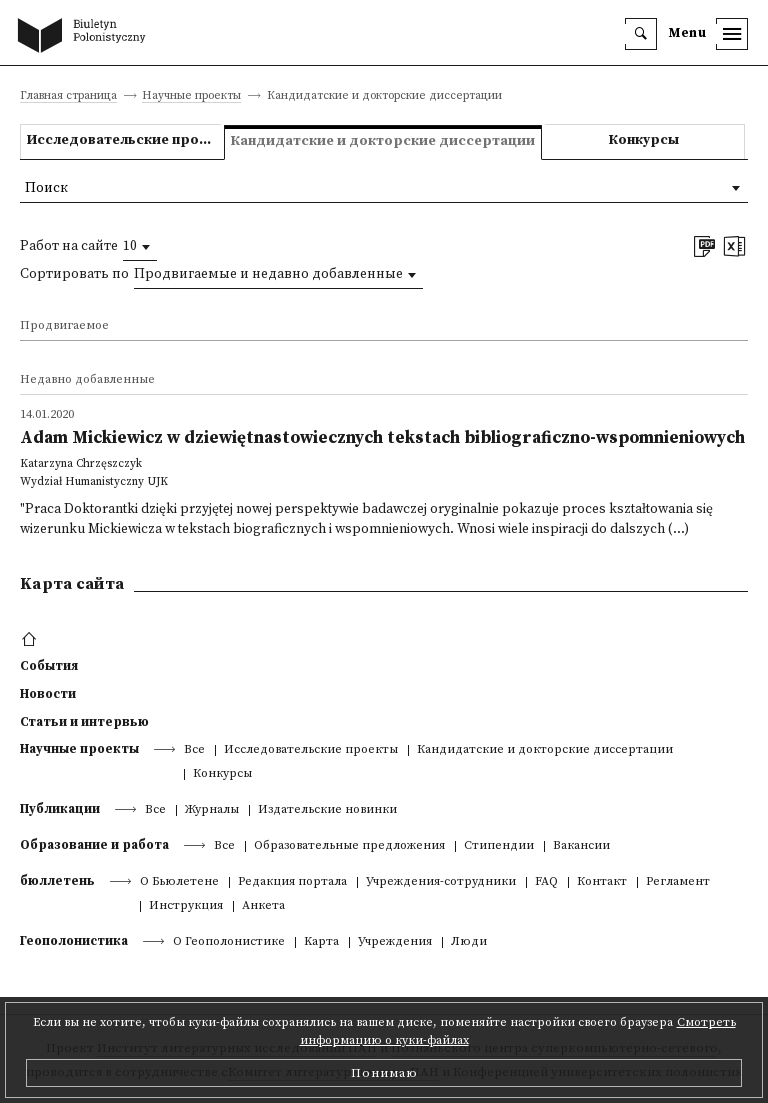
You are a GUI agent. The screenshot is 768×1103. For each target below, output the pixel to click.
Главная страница (68, 96)
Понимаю (384, 1073)
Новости (48, 694)
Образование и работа (94, 845)
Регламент (678, 882)
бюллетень (57, 881)
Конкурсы (644, 140)
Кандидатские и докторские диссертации (545, 750)
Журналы (212, 810)
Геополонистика (74, 941)
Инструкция (186, 906)
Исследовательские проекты (124, 140)
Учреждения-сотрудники (441, 882)
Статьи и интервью (84, 722)
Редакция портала (292, 882)
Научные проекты (191, 96)
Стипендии (499, 846)
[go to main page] (86, 37)
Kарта (321, 942)
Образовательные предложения (349, 846)
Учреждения (395, 942)
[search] (641, 34)
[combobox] (140, 247)
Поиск (46, 188)
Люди (469, 942)
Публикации (60, 809)
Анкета (263, 906)
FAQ (546, 882)
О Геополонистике (229, 942)
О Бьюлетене (179, 882)
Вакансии (581, 846)
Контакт (602, 882)
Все (194, 750)
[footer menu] (31, 640)
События (49, 666)
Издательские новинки (327, 810)
